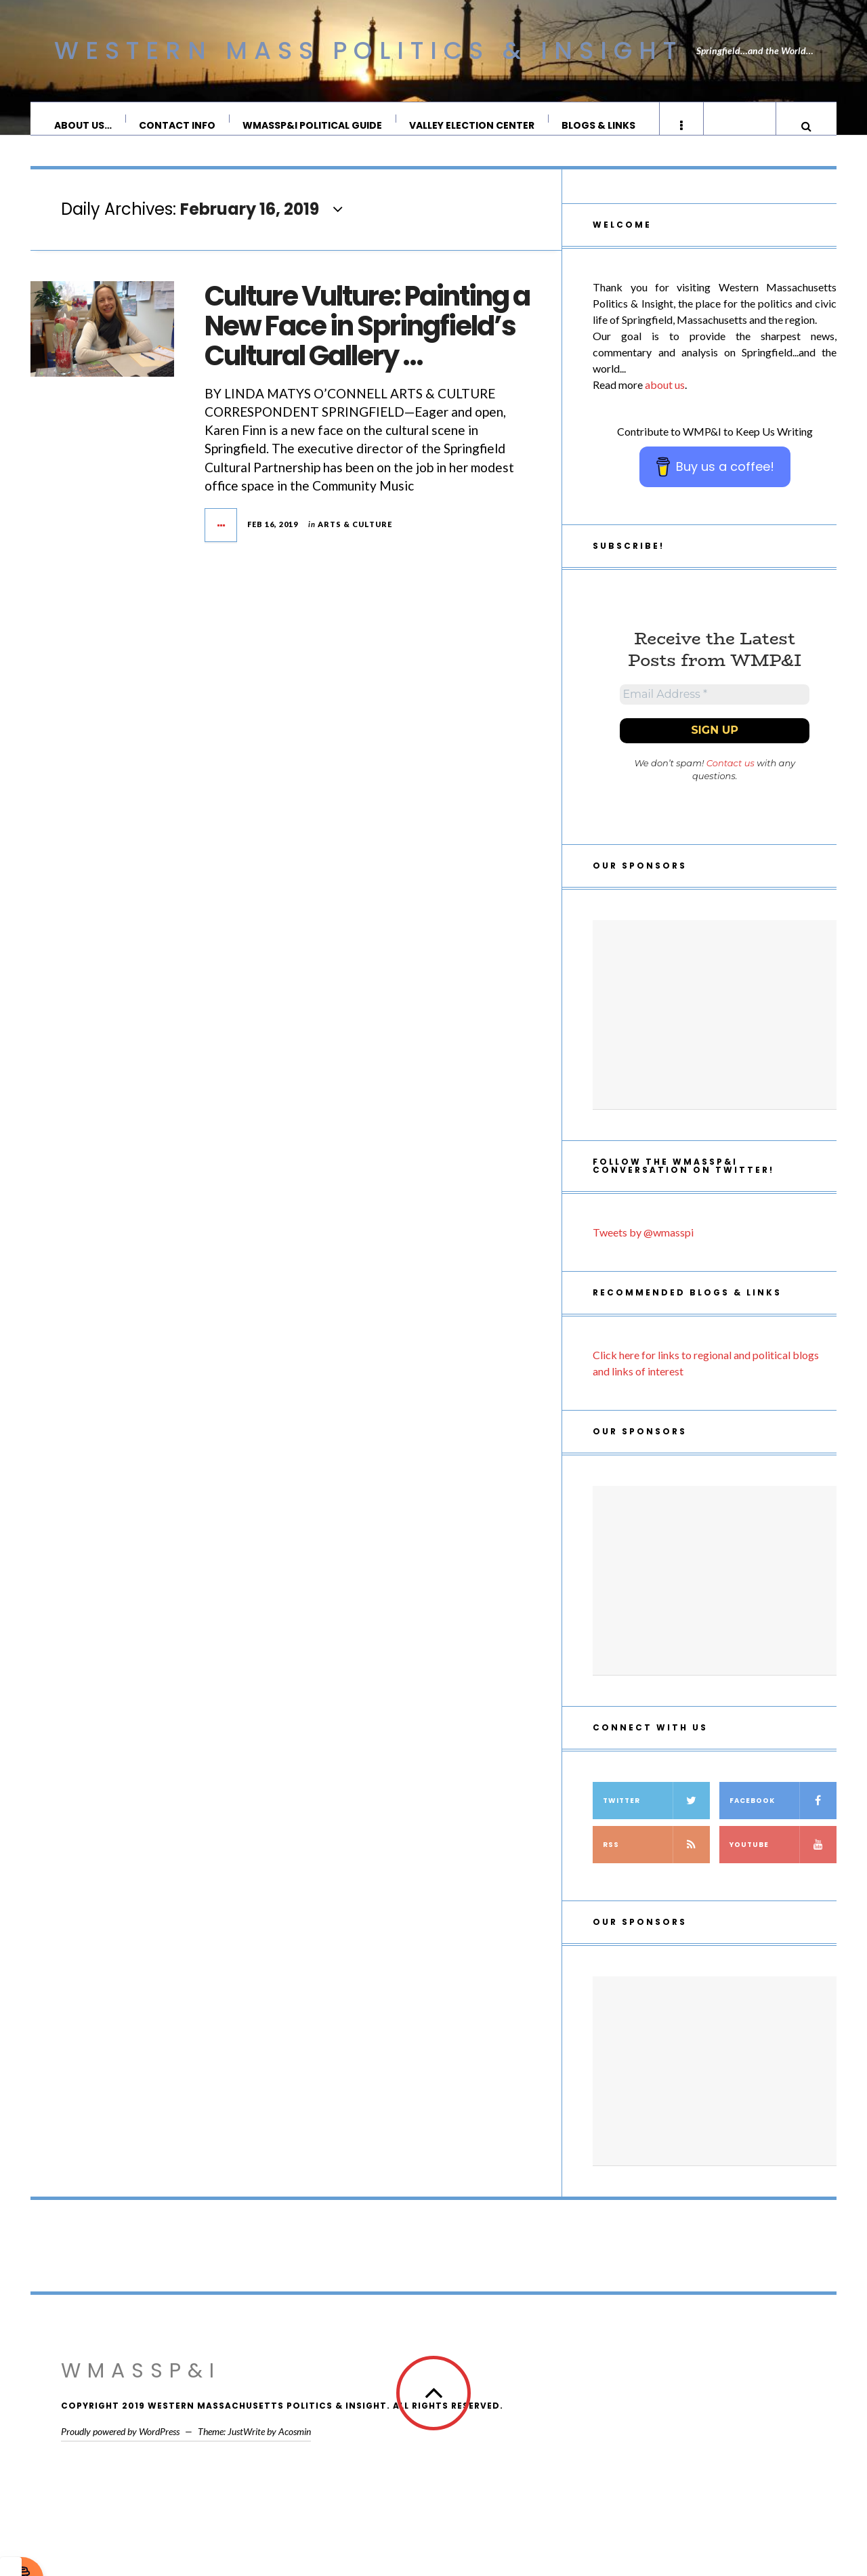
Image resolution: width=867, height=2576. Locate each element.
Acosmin (294, 2450)
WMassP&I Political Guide (313, 125)
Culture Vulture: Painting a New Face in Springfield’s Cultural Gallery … (367, 339)
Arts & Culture (355, 537)
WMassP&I (141, 2389)
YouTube (783, 1863)
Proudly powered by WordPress (120, 2450)
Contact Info (178, 125)
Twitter (656, 1819)
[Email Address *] (714, 711)
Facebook (783, 1819)
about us (665, 398)
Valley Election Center (472, 125)
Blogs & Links (599, 125)
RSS (656, 1863)
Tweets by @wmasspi (643, 1251)
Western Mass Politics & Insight (368, 50)
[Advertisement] (715, 1034)
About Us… (83, 125)
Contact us (730, 781)
